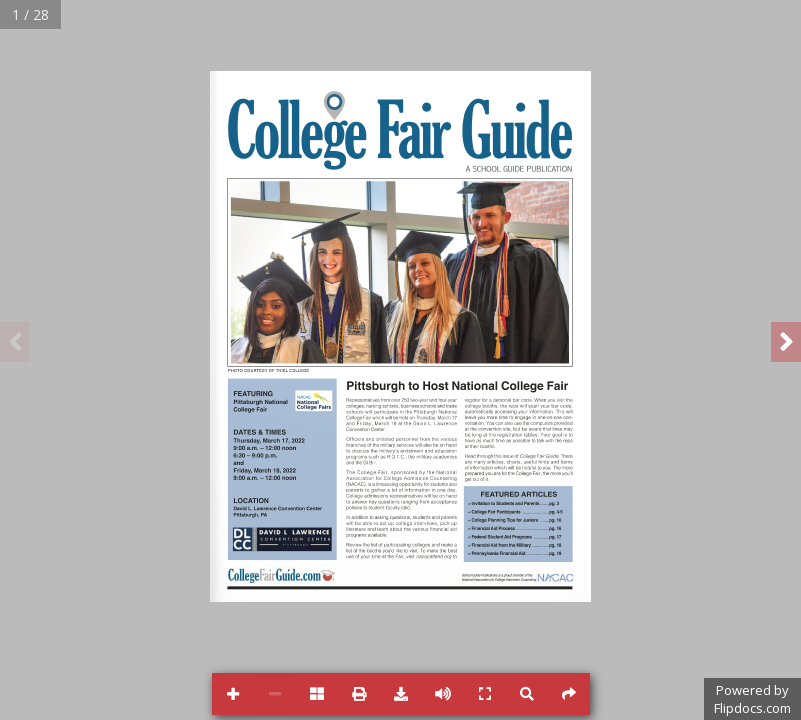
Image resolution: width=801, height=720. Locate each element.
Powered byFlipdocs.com (752, 699)
